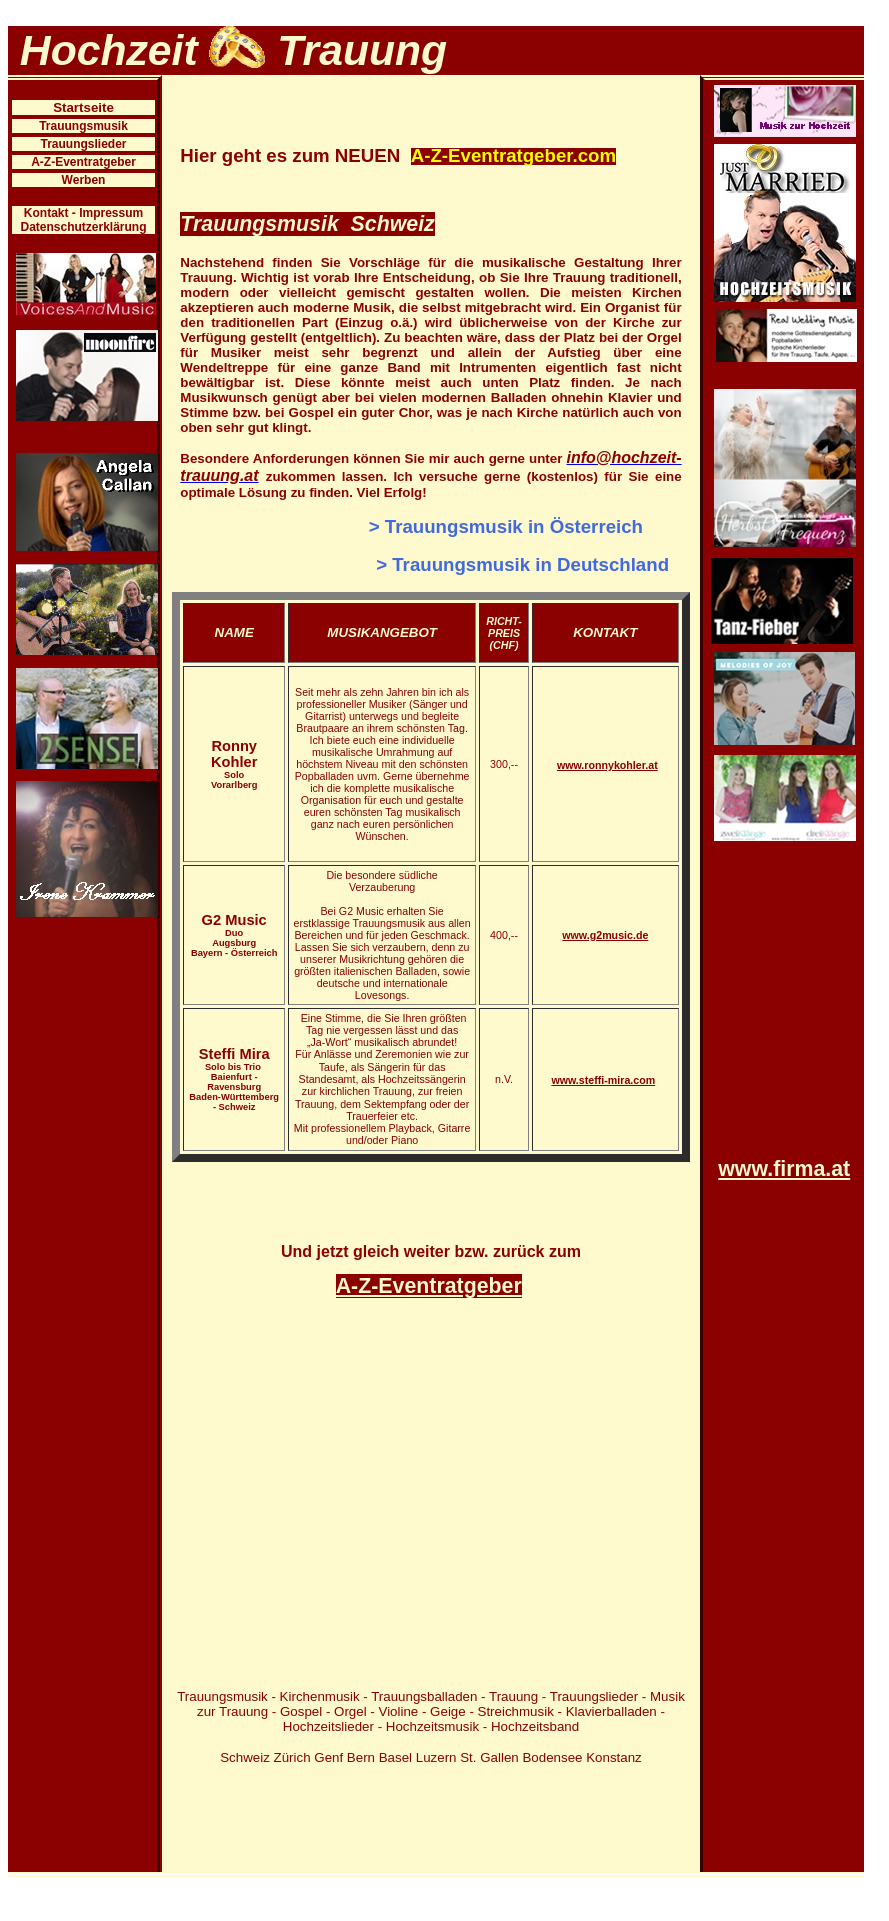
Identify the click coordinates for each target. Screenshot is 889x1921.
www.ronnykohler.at (607, 765)
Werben (84, 180)
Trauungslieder (83, 144)
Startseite (83, 107)
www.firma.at (784, 1169)
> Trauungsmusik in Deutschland (522, 564)
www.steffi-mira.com (603, 1080)
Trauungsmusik (83, 126)
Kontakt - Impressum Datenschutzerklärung (83, 220)
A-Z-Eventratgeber (83, 162)
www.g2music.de (605, 935)
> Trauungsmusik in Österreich (506, 526)
